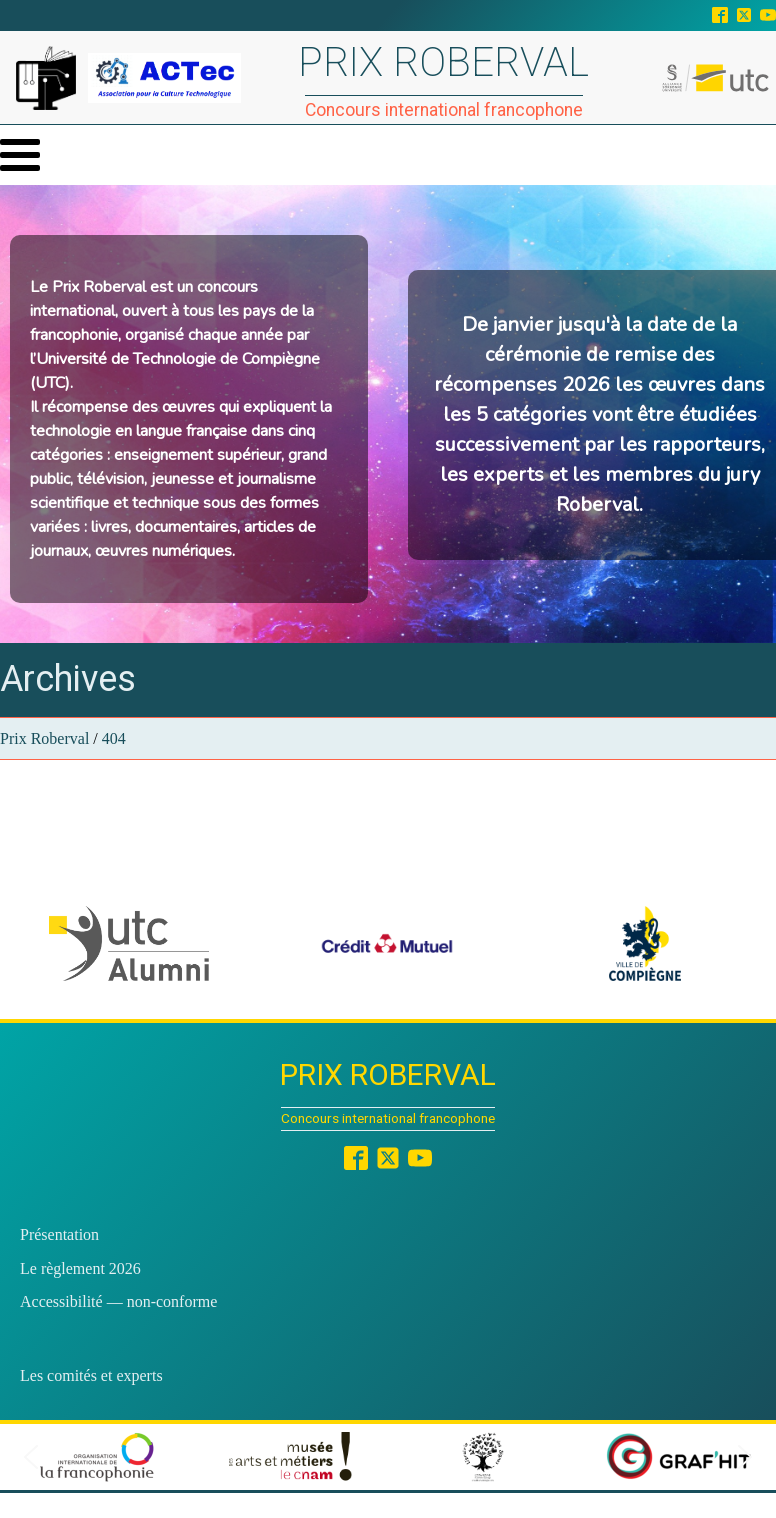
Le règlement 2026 (80, 1268)
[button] (129, 943)
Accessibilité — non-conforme (118, 1301)
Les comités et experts (91, 1375)
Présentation (59, 1234)
